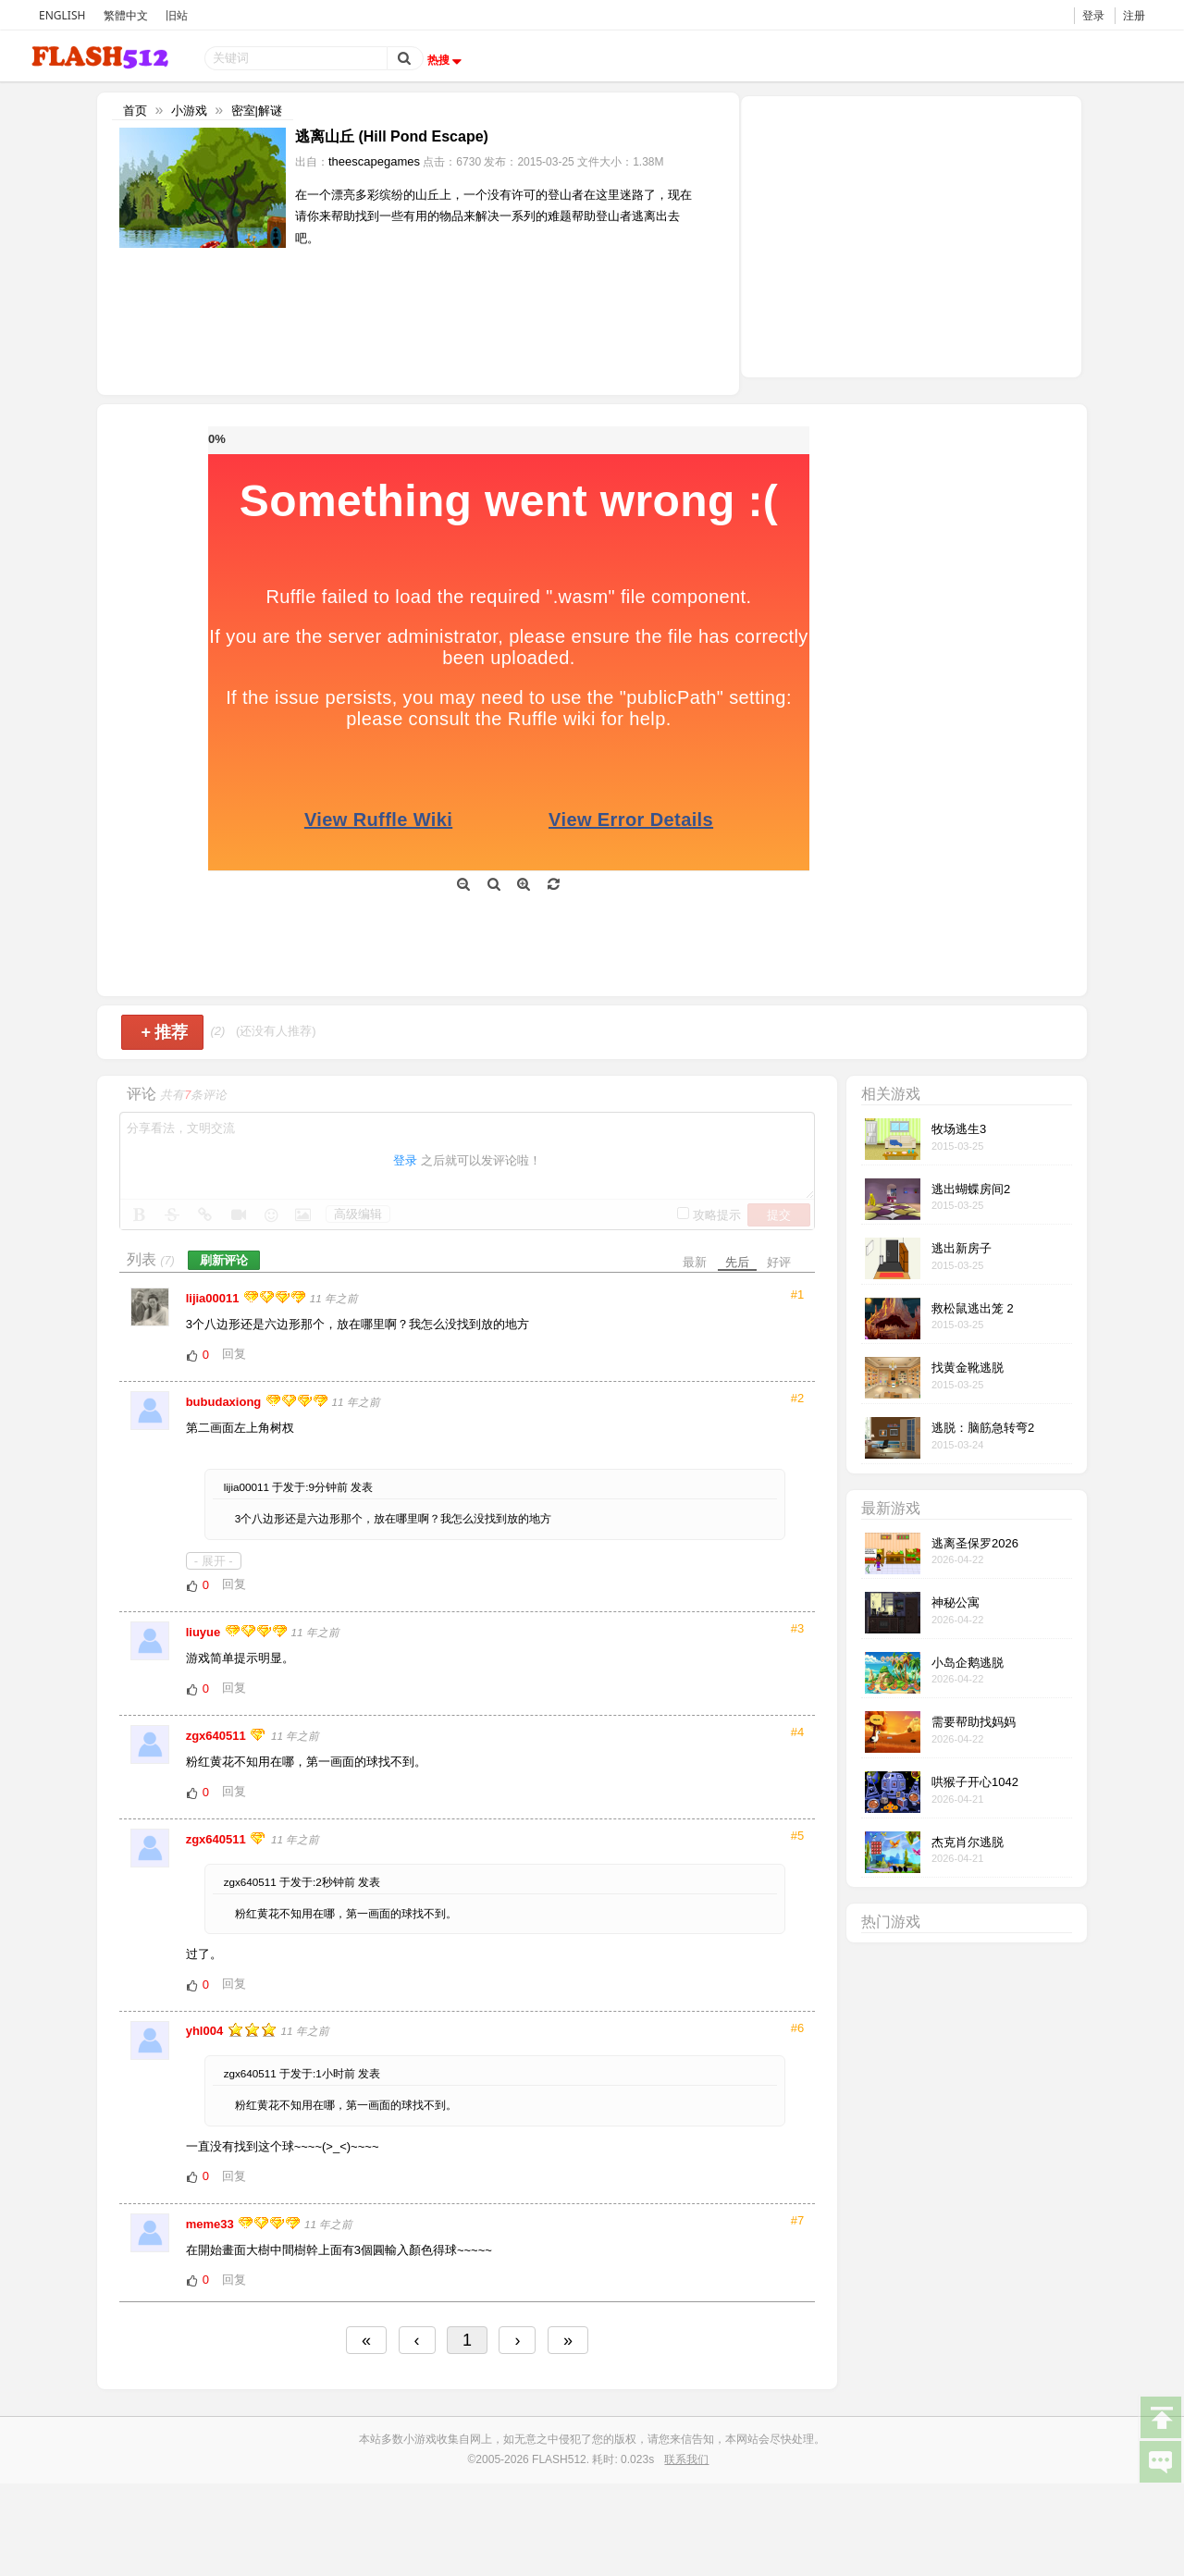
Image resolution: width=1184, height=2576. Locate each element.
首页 (135, 110)
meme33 (212, 2224)
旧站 (177, 15)
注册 (1134, 15)
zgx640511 (218, 1736)
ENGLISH (62, 15)
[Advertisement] (911, 234)
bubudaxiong (225, 1402)
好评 (779, 1262)
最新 (695, 1262)
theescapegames (374, 161)
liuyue (205, 1632)
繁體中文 (126, 15)
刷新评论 (224, 1260)
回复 (234, 1354)
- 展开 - (213, 1561)
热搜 (446, 60)
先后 (737, 1262)
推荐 (164, 1032)
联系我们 (686, 2459)
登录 (1093, 15)
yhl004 (206, 2031)
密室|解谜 (256, 110)
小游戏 (189, 110)
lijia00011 (214, 1298)
